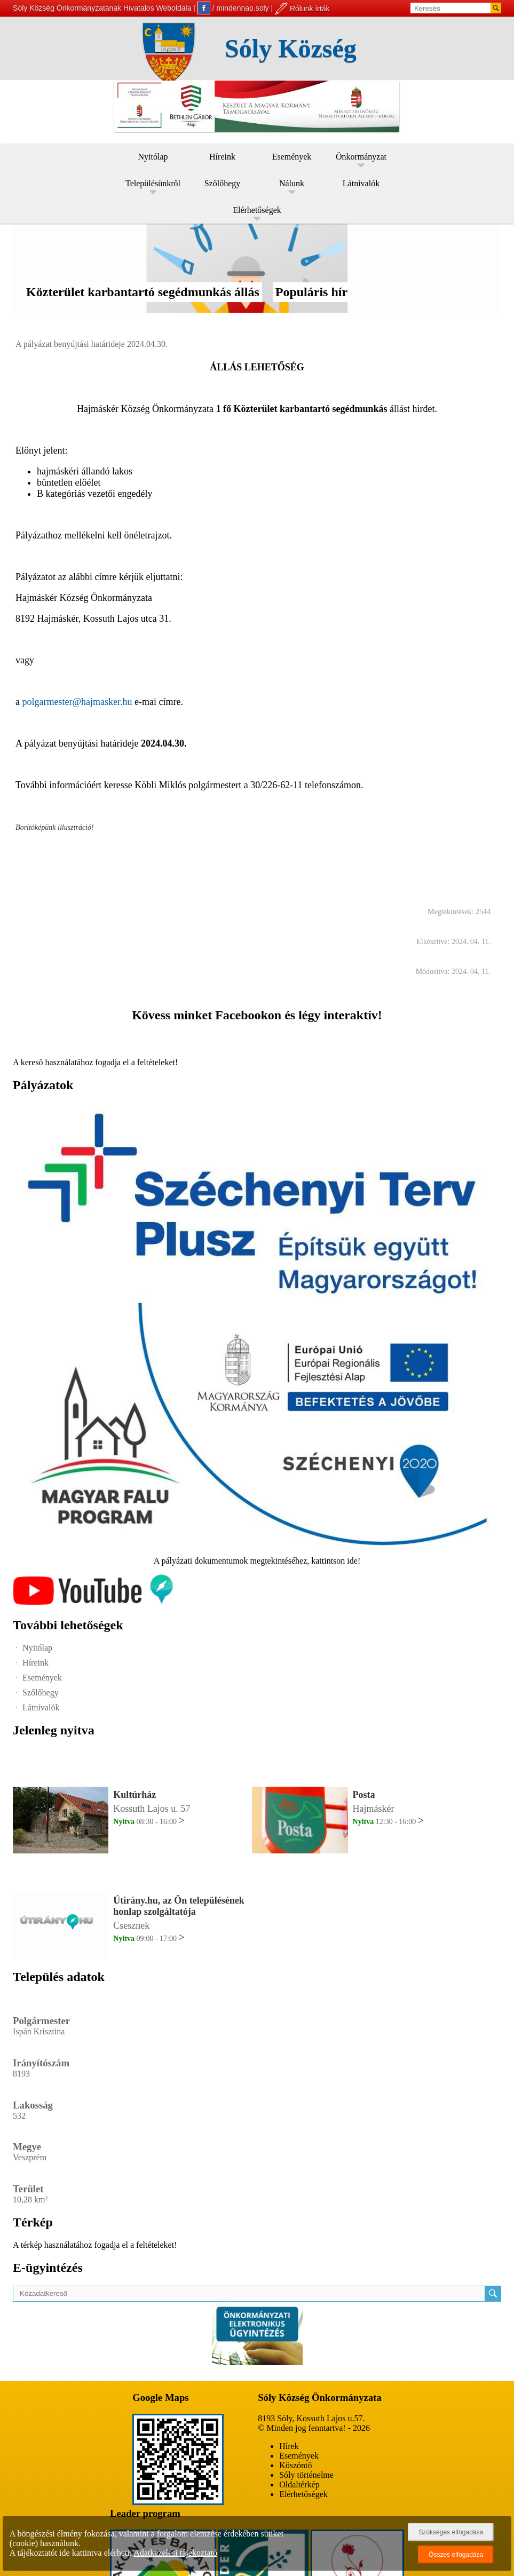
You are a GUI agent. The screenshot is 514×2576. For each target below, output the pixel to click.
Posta (364, 1794)
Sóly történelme (306, 2474)
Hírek (288, 2446)
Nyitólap (153, 156)
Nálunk (291, 183)
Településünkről (152, 183)
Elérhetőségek (257, 210)
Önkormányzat (361, 156)
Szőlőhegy (222, 183)
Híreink (222, 156)
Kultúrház (134, 1794)
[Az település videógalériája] (93, 1602)
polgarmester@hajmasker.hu (77, 701)
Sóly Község (291, 48)
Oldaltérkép (299, 2484)
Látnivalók (361, 183)
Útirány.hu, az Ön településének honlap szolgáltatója (178, 1906)
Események (292, 156)
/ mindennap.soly (233, 8)
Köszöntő (295, 2465)
